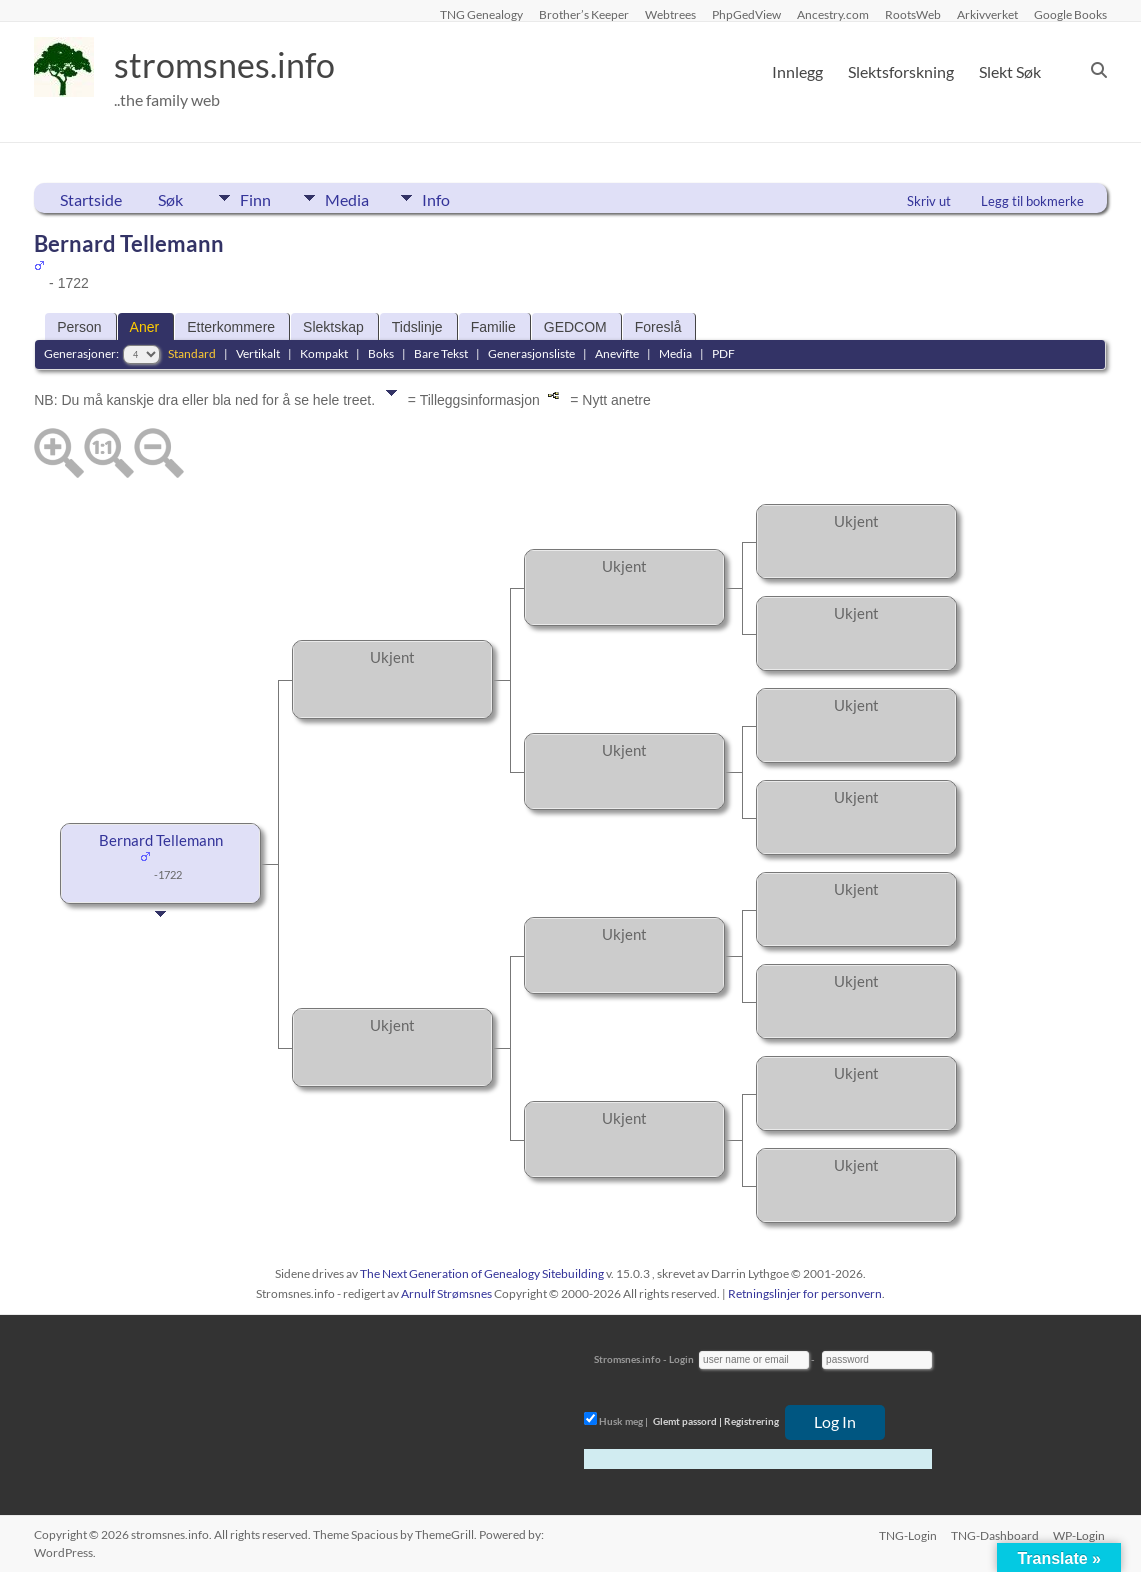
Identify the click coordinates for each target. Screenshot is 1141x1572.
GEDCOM (575, 327)
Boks (381, 353)
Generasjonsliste (531, 353)
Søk (170, 199)
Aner (145, 327)
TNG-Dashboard (995, 1534)
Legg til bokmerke (1032, 201)
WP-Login (1081, 1534)
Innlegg (797, 71)
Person (79, 327)
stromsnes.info (231, 65)
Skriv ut (929, 201)
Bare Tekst (441, 353)
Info (449, 198)
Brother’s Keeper (584, 14)
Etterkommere (231, 327)
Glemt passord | (687, 1421)
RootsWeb (913, 14)
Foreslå (658, 327)
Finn (255, 198)
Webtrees (670, 14)
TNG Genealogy (481, 14)
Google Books (1070, 14)
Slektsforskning (901, 71)
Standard (192, 353)
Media (353, 198)
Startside (91, 199)
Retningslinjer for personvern (805, 1293)
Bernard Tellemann (161, 840)
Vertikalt (258, 353)
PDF (723, 353)
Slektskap (333, 327)
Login (681, 1359)
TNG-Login (906, 1534)
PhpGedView (746, 14)
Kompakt (324, 353)
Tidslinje (417, 327)
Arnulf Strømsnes (446, 1293)
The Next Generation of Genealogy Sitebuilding (482, 1273)
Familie (493, 327)
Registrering (751, 1421)
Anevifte (617, 353)
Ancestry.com (833, 14)
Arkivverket (987, 14)
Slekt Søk (1010, 71)
